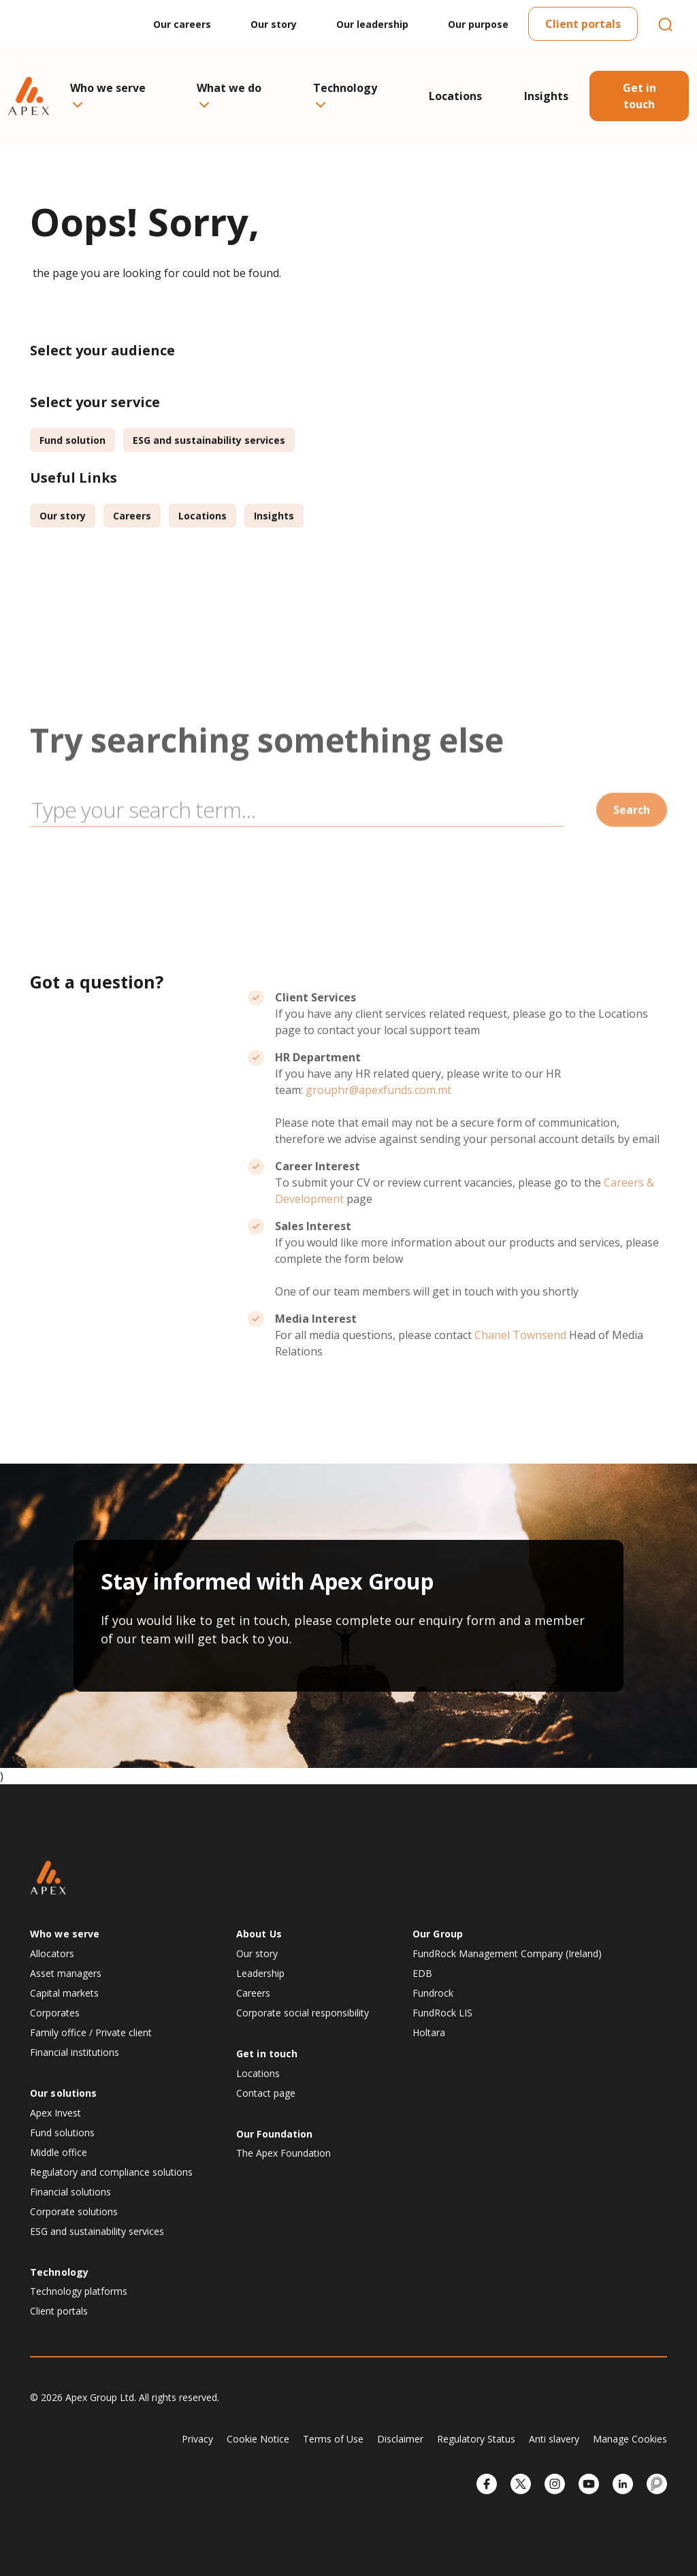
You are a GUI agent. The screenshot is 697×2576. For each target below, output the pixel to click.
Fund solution (72, 440)
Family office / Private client (91, 2032)
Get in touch (639, 96)
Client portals (583, 23)
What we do (229, 94)
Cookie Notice (258, 2438)
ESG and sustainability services (209, 440)
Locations (455, 95)
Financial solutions (70, 2191)
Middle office (58, 2152)
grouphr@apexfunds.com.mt (378, 1134)
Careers (132, 515)
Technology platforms (78, 2291)
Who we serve (108, 94)
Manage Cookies (630, 2438)
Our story (273, 24)
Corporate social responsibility (302, 2012)
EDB (422, 1973)
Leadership (260, 1973)
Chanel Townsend (520, 1379)
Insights (546, 95)
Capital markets (64, 1992)
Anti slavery (554, 2438)
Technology (345, 94)
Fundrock (432, 1992)
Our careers (182, 24)
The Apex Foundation (283, 2152)
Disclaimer (400, 2438)
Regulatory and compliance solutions (111, 2172)
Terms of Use (333, 2438)
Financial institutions (74, 2052)
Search (631, 854)
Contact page (265, 2093)
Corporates (55, 2012)
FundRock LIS (442, 2012)
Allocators (52, 1953)
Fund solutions (62, 2132)
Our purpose (478, 24)
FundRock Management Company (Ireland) (507, 1953)
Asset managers (65, 1973)
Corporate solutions (74, 2211)
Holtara (428, 2032)
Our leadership (372, 24)
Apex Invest (55, 2112)
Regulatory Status (476, 2438)
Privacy (197, 2438)
